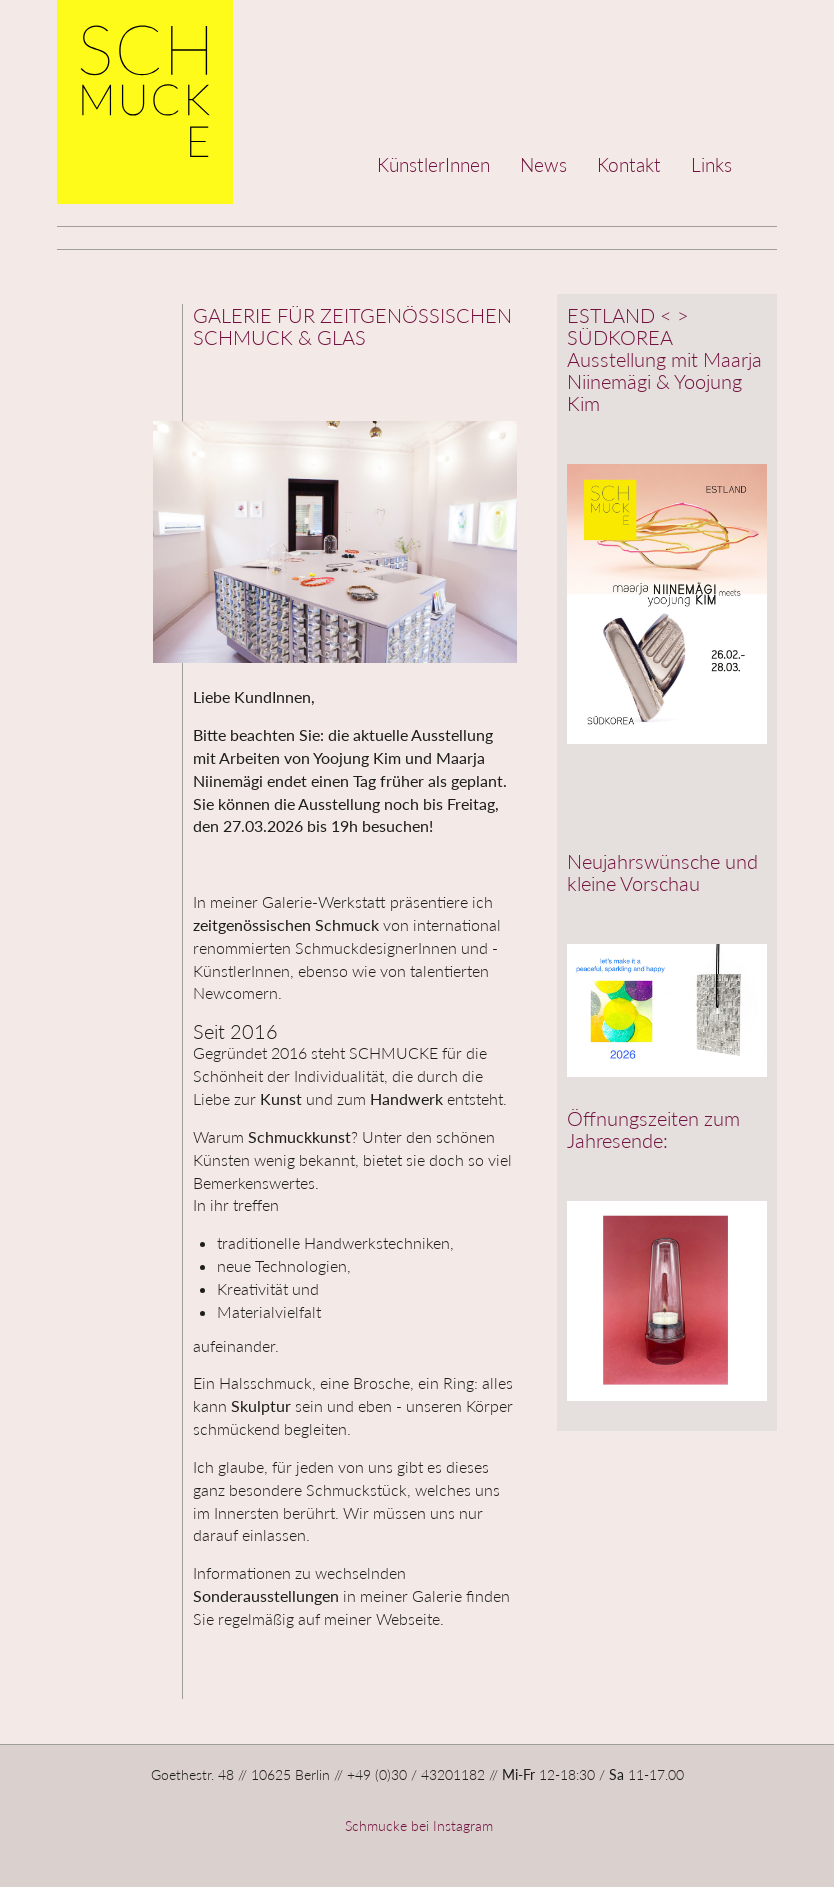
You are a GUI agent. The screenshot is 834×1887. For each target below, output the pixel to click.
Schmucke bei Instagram (417, 1825)
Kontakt (629, 164)
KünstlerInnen (433, 164)
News (543, 164)
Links (711, 164)
